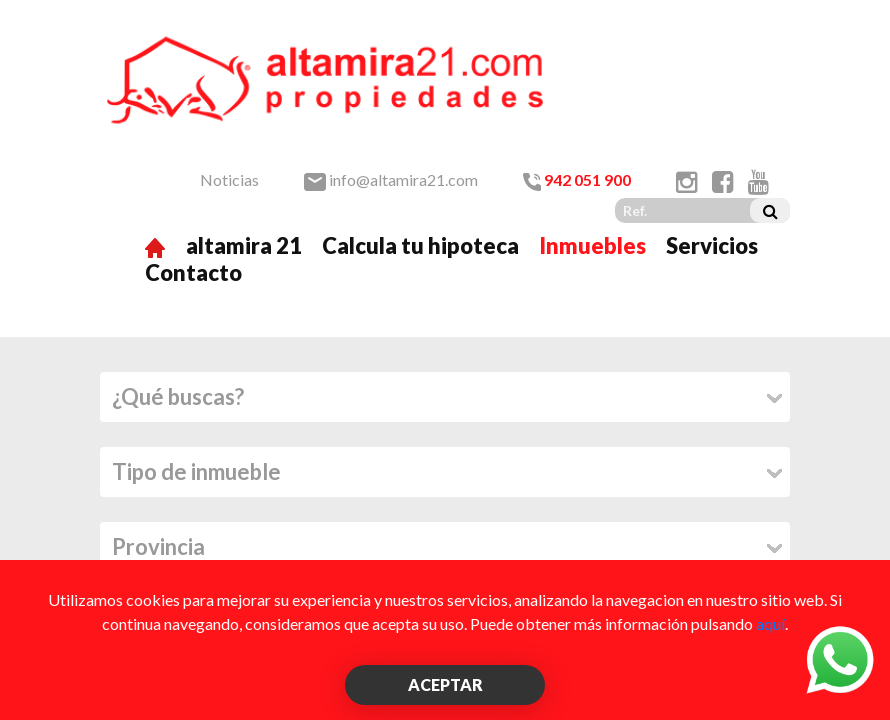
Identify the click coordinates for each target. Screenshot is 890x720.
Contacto (193, 272)
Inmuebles (592, 245)
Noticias (229, 179)
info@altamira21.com (391, 179)
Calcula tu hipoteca (420, 245)
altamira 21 (244, 245)
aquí (770, 623)
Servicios (712, 245)
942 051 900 (577, 179)
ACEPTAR (445, 684)
